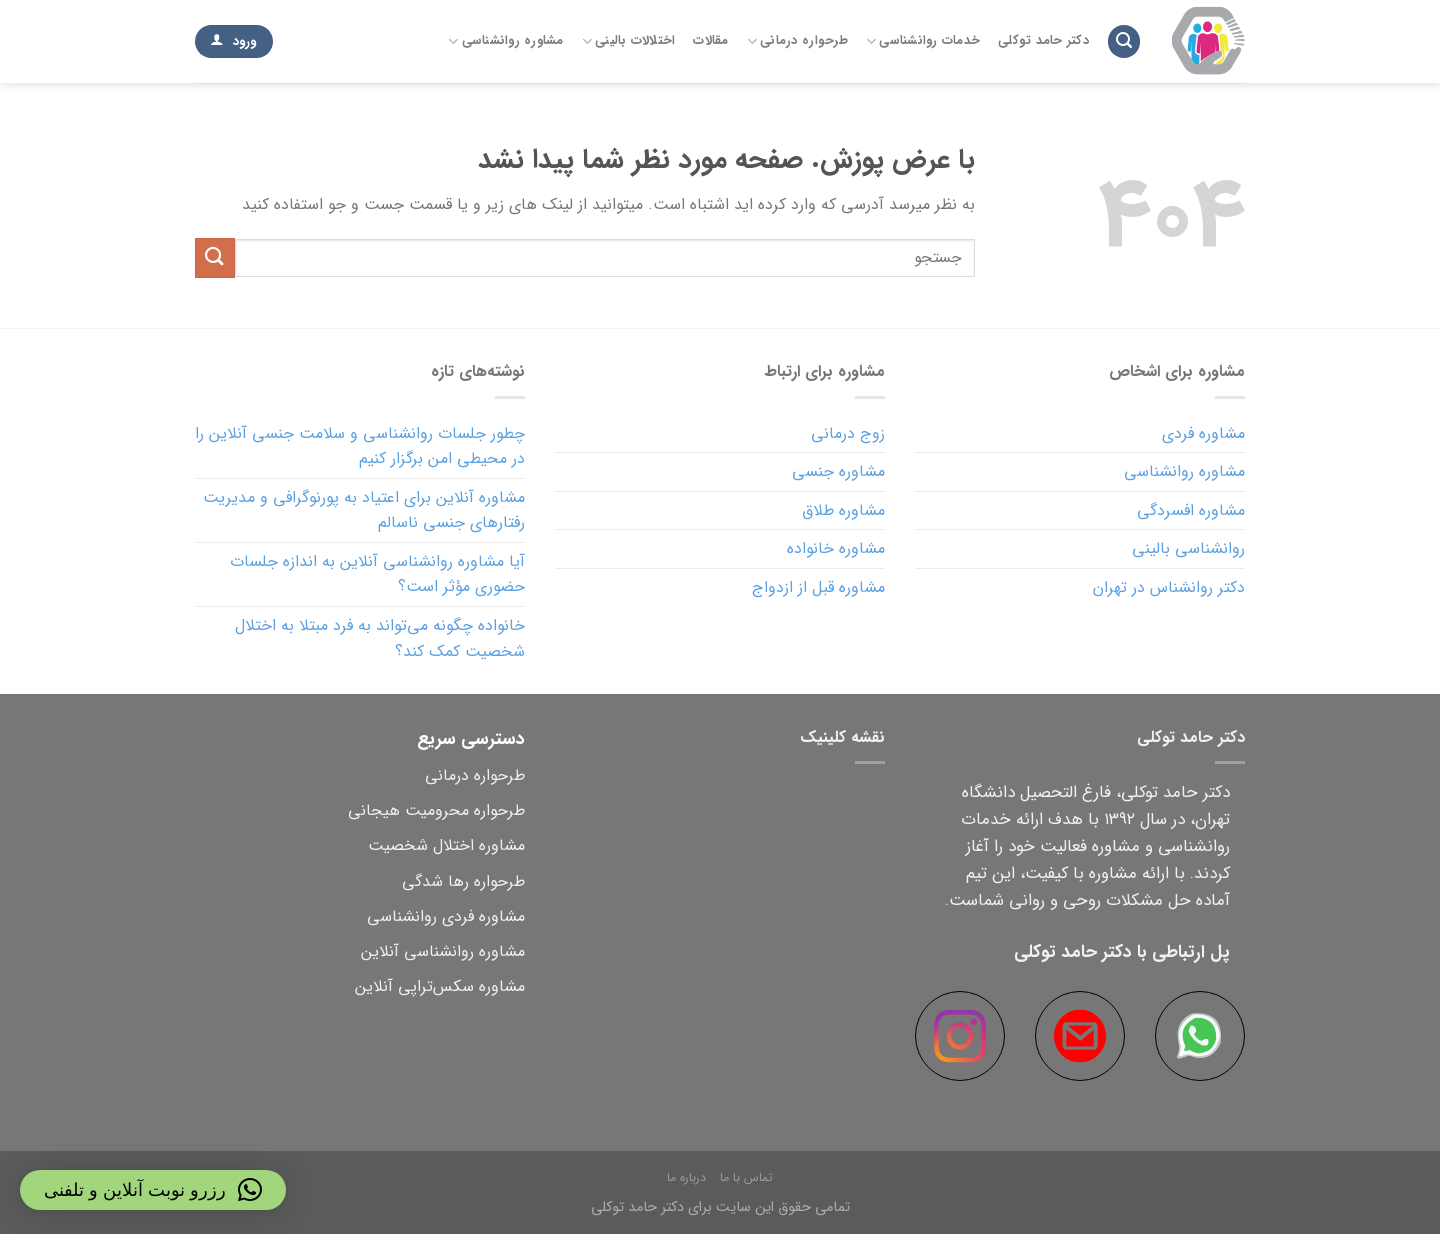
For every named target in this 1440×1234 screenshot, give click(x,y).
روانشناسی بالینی (1188, 548)
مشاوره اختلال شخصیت (446, 845)
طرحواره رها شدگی (463, 881)
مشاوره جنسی (838, 471)
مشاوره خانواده (836, 548)
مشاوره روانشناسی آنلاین (443, 951)
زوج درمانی (848, 433)
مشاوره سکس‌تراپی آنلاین (440, 986)
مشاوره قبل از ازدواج (818, 587)
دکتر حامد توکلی (1043, 41)
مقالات (710, 41)
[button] (153, 1190)
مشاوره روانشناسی (506, 41)
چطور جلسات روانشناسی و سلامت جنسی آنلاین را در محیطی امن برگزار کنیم (360, 446)
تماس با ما (746, 1177)
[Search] (1124, 41)
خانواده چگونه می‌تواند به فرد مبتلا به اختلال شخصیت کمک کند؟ (380, 638)
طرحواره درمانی (797, 41)
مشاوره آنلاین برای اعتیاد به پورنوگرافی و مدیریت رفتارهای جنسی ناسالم (364, 510)
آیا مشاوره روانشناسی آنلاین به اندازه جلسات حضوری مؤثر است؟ (377, 574)
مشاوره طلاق (843, 510)
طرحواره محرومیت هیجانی (436, 810)
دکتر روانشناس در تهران (1169, 587)
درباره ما (686, 1177)
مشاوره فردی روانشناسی (446, 916)
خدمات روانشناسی (923, 41)
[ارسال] (215, 257)
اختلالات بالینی (629, 41)
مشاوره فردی (1203, 433)
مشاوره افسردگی (1191, 510)
